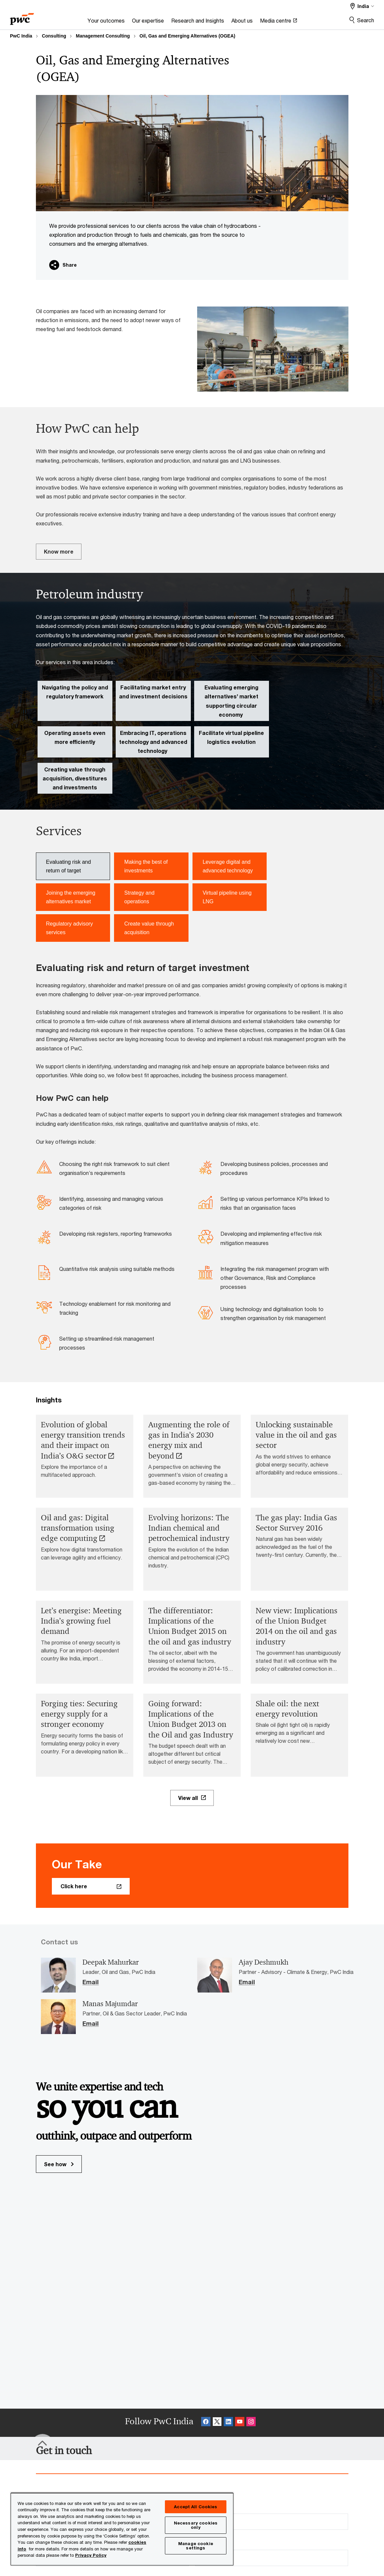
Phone (206, 2543)
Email (90, 1982)
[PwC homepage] (22, 17)
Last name (212, 2507)
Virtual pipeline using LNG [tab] (226, 897)
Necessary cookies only (195, 2525)
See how (59, 2164)
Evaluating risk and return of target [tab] (68, 866)
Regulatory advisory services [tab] (69, 928)
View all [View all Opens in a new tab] (188, 1798)
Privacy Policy (90, 2555)
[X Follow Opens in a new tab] (217, 2423)
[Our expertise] (148, 22)
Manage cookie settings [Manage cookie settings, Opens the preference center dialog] (195, 2545)
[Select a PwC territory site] (362, 6)
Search (365, 20)
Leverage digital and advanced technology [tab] (227, 866)
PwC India (21, 36)
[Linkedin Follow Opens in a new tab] (228, 2423)
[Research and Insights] (197, 22)
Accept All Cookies (195, 2506)
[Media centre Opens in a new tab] (278, 22)
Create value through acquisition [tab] (149, 928)
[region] (122, 2528)
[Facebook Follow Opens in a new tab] (205, 2423)
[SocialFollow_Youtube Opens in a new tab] (239, 2423)
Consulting (54, 36)
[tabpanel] (192, 1158)
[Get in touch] (64, 2450)
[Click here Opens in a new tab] (91, 1886)
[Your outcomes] (106, 22)
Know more (58, 551)
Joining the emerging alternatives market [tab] (70, 897)
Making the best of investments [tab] (146, 866)
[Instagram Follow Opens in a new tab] (251, 2423)
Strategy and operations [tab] (139, 897)
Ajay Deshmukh (263, 1962)
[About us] (242, 22)
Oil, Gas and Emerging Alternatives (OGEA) (187, 36)
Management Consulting (103, 36)
